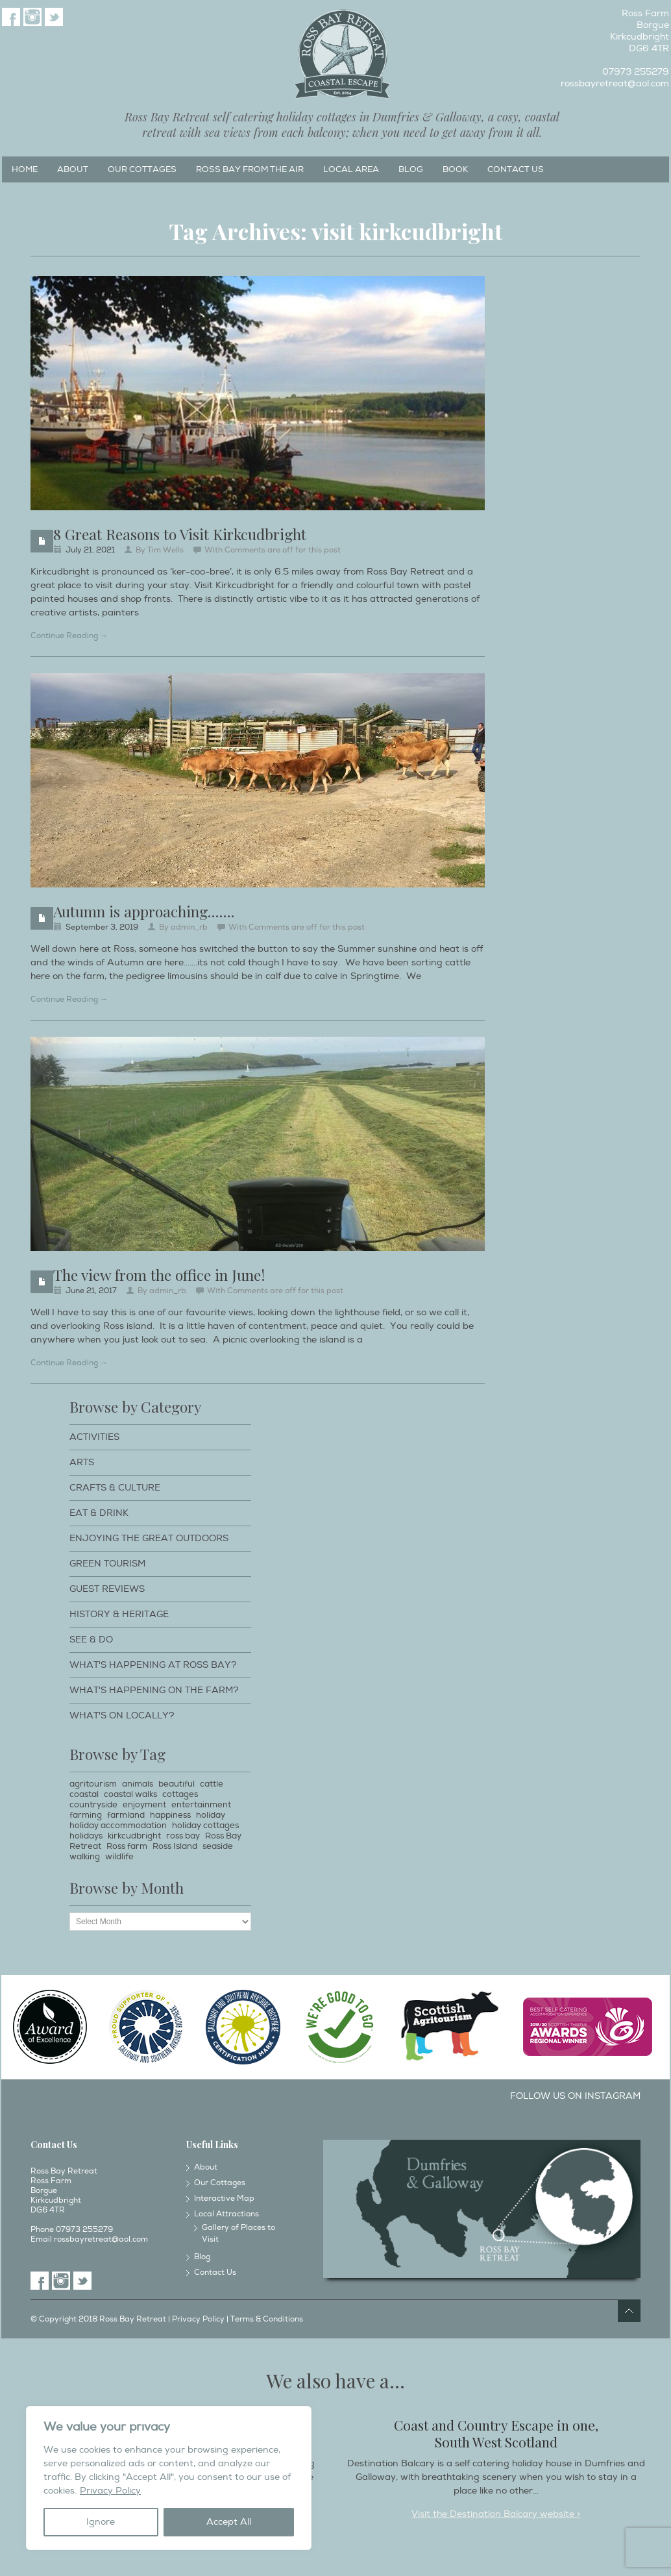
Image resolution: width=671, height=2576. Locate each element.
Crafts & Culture (114, 1487)
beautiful (176, 1784)
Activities (94, 1437)
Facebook (11, 17)
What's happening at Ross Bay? (153, 1664)
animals (137, 1784)
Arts (81, 1462)
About (72, 169)
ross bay (183, 1836)
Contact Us (515, 169)
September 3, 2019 (102, 927)
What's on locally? (122, 1715)
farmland (126, 1815)
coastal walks (130, 1794)
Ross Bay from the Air (250, 169)
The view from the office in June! (159, 1275)
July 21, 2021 (90, 550)
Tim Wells (165, 550)
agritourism (93, 1784)
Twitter (54, 17)
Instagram (32, 17)
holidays (86, 1836)
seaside (217, 1846)
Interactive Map (224, 2198)
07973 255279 (635, 71)
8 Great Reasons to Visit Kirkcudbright (179, 534)
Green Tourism (107, 1563)
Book (455, 169)
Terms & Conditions (266, 2319)
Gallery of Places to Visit (238, 2233)
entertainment (201, 1805)
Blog (410, 169)
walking (84, 1857)
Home (25, 169)
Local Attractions (226, 2214)
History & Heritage (119, 1614)
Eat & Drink (98, 1512)
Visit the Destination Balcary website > (495, 2514)
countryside (93, 1805)
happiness (170, 1815)
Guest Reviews (107, 1588)
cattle (211, 1784)
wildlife (119, 1857)
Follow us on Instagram (575, 2095)
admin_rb (189, 927)
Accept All (228, 2521)
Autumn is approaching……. (143, 911)
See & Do (91, 1639)
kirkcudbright (134, 1836)
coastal (84, 1794)
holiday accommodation (118, 1825)
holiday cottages (205, 1825)
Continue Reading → (69, 636)
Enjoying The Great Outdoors (148, 1538)
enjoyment (144, 1805)
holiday (210, 1815)
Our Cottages (142, 169)
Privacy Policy (110, 2490)
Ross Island (174, 1846)
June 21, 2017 (91, 1291)
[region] (168, 2478)
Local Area (351, 169)
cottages (180, 1794)
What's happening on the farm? (154, 1690)
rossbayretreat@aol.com (615, 83)
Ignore (100, 2521)
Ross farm (126, 1846)
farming (85, 1815)
